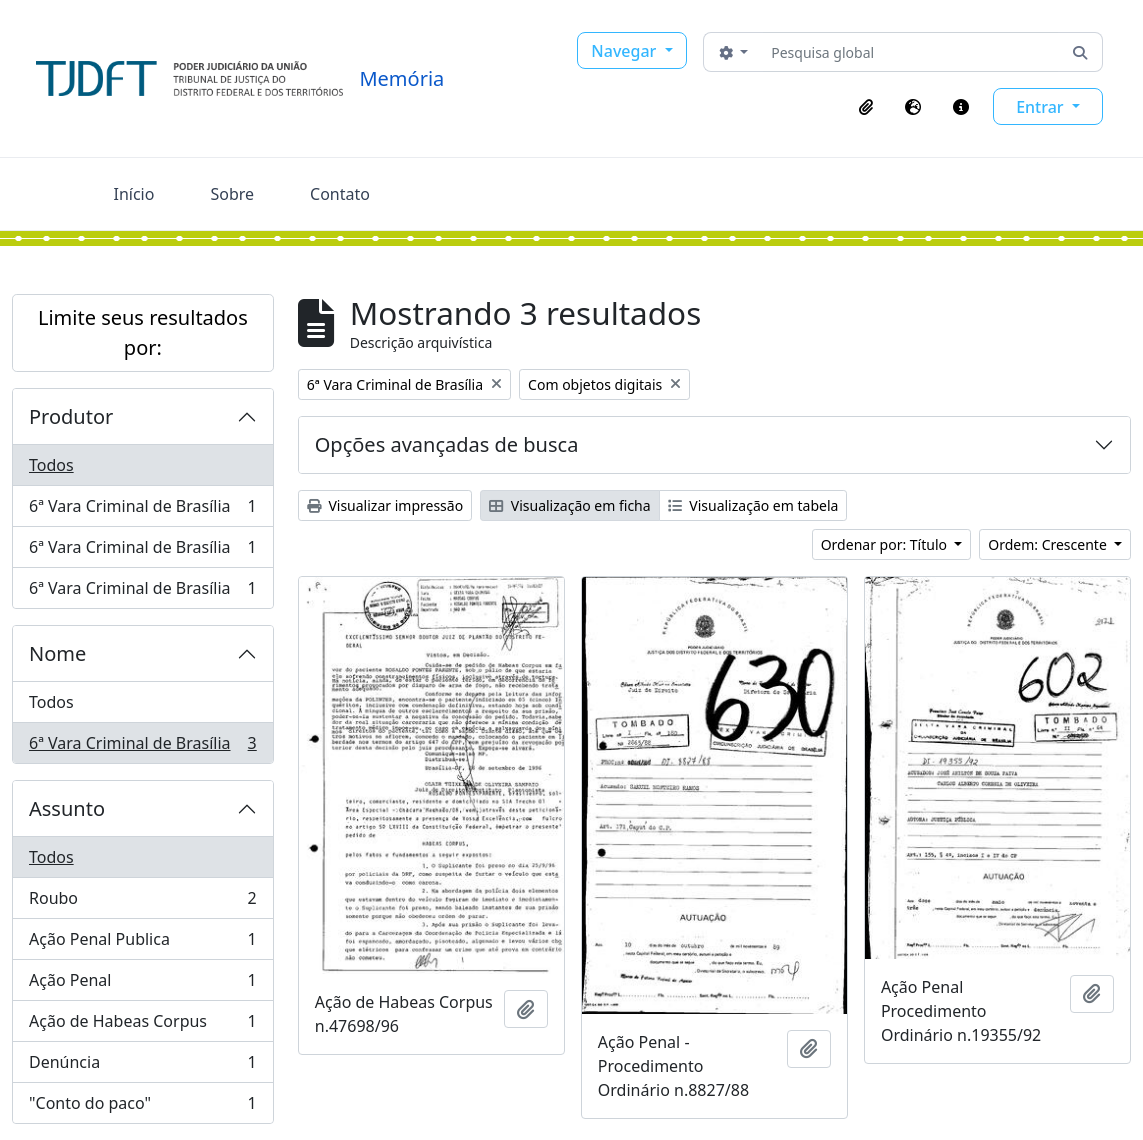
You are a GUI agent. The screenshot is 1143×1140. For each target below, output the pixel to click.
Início (134, 194)
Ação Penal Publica (142, 943)
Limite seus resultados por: (143, 332)
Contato (340, 194)
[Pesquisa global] (910, 52)
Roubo (142, 902)
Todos (51, 465)
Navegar (625, 51)
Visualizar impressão (385, 505)
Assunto (67, 808)
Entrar (1042, 107)
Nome (57, 653)
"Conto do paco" (142, 1107)
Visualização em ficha (570, 505)
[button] (866, 107)
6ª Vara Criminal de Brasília (142, 510)
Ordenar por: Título (886, 544)
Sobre (232, 194)
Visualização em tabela (753, 505)
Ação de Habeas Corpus (142, 1025)
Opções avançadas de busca (447, 444)
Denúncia (142, 1066)
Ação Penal (142, 984)
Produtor (71, 416)
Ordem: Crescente (1049, 544)
